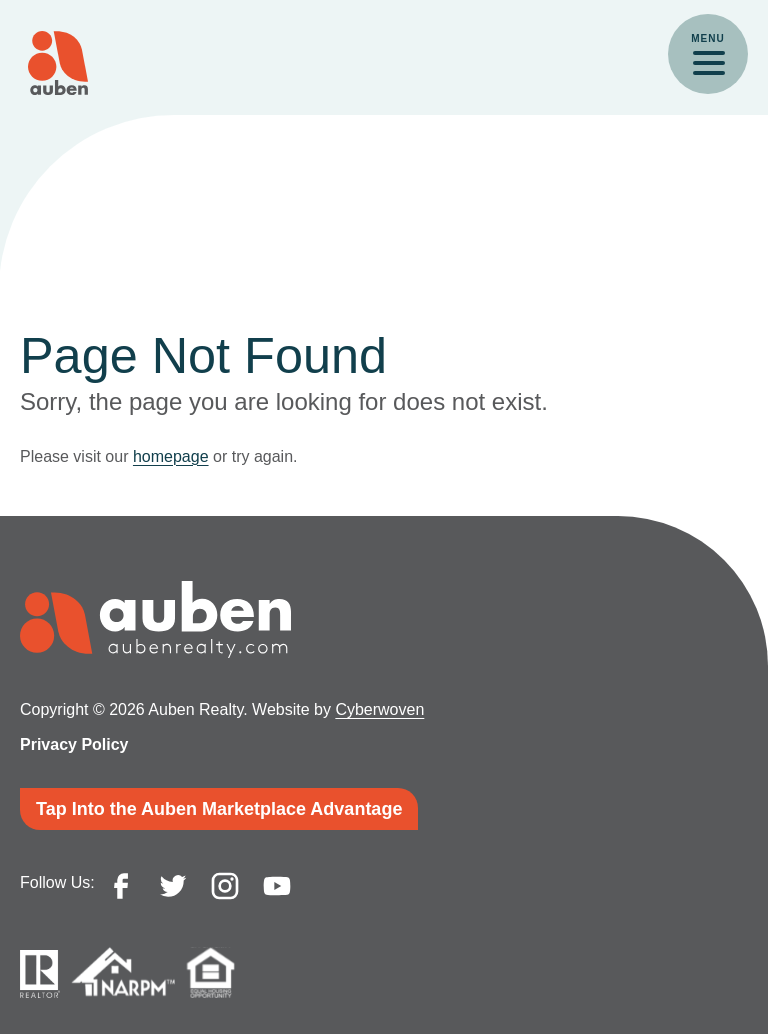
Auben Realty (58, 63)
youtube (277, 886)
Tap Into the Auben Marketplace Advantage (219, 809)
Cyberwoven (379, 709)
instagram (225, 886)
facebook (121, 886)
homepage (171, 456)
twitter (173, 886)
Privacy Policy (74, 744)
